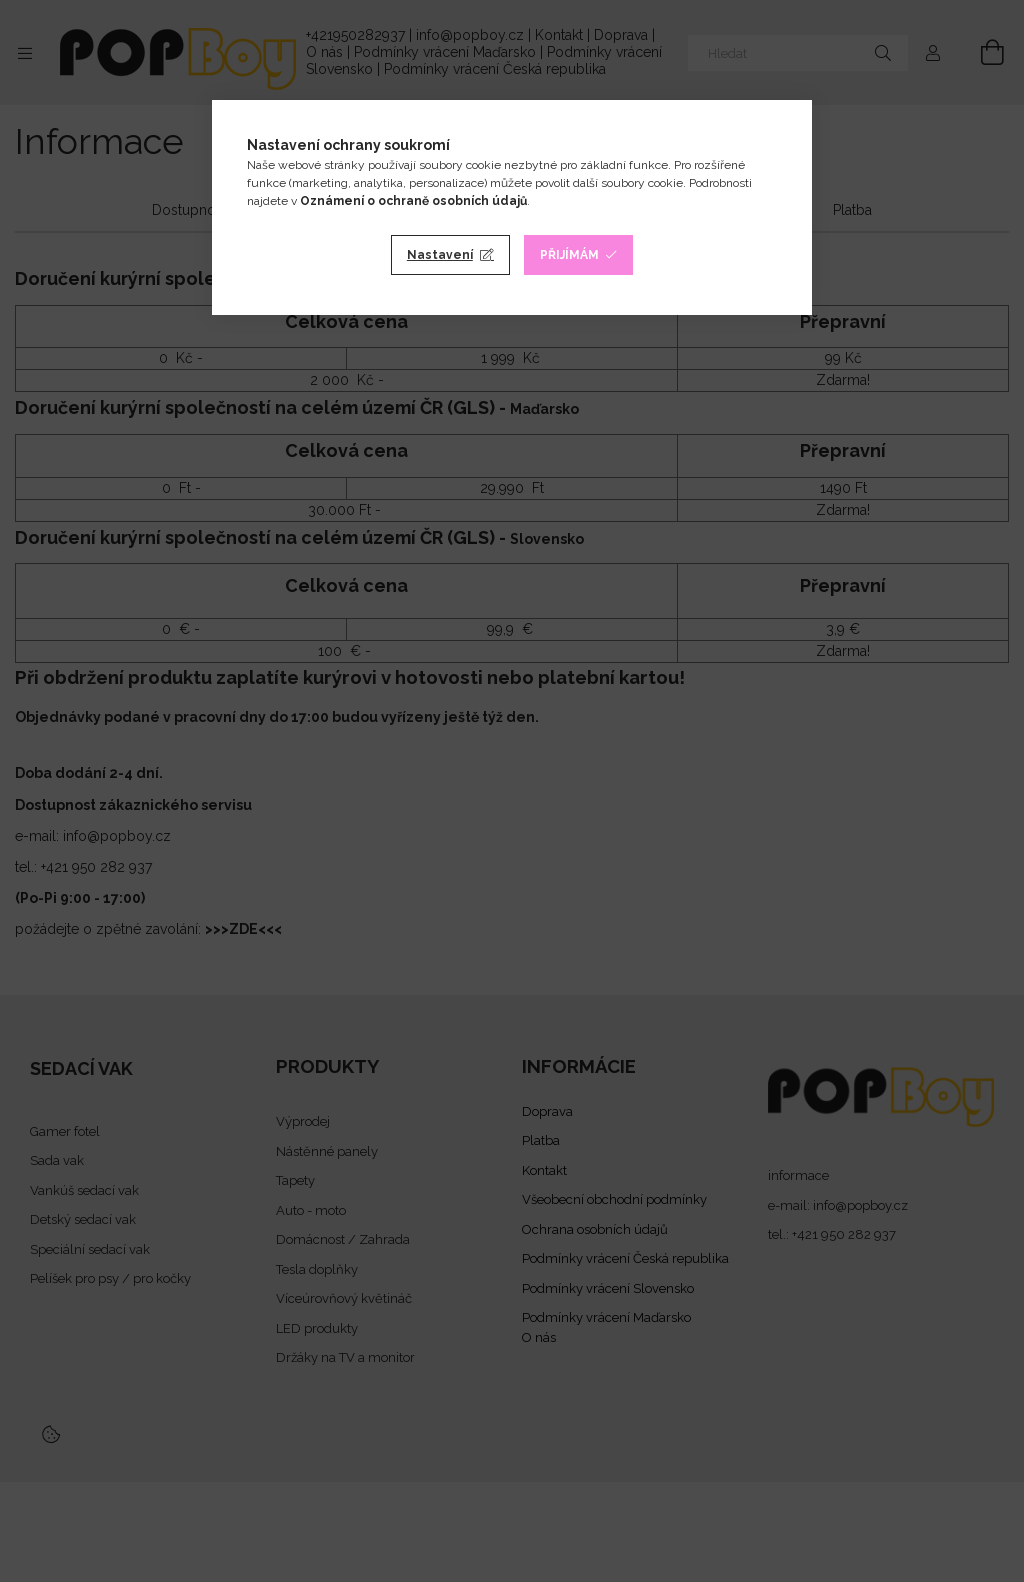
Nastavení (440, 255)
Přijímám (569, 255)
